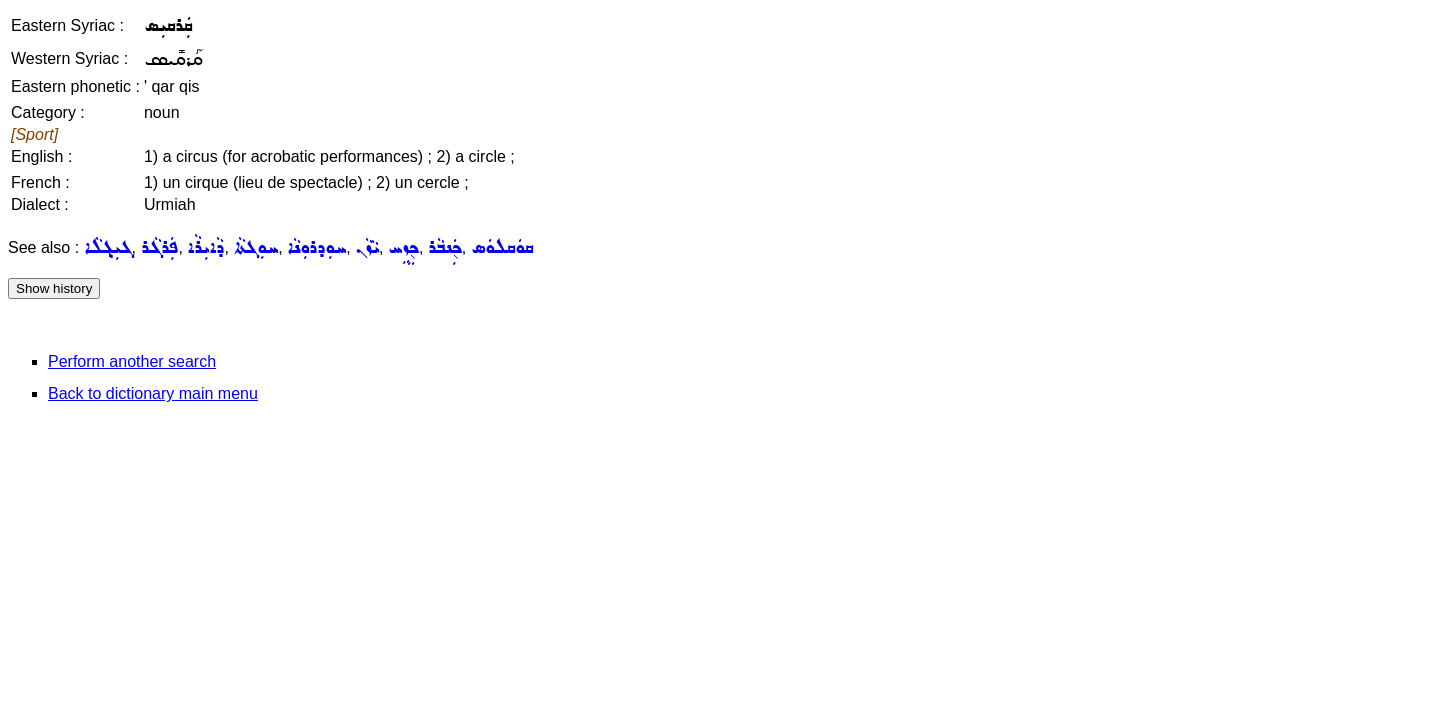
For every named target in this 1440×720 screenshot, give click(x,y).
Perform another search (132, 361)
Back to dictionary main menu (153, 393)
